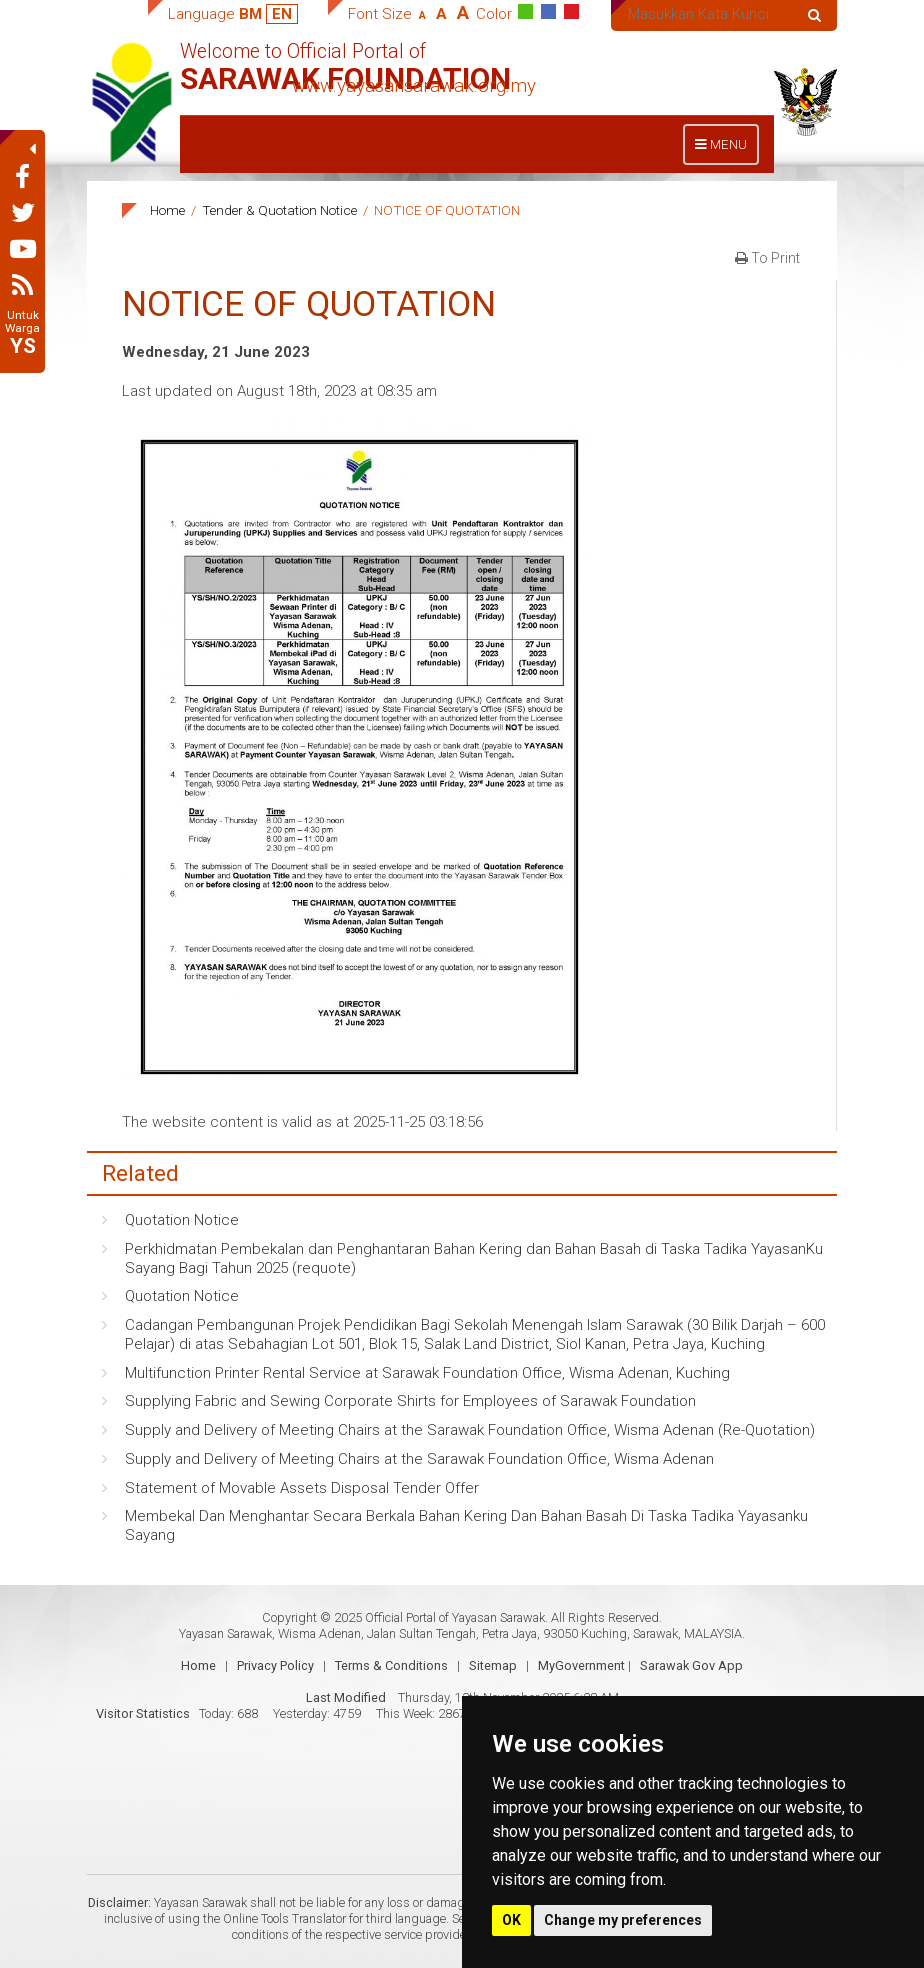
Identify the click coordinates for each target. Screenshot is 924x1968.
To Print (767, 258)
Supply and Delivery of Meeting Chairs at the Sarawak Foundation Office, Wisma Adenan (419, 1459)
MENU (726, 149)
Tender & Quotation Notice (279, 210)
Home (167, 210)
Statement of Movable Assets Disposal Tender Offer (302, 1488)
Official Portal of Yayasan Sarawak (455, 1617)
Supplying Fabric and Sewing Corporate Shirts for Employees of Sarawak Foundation (410, 1401)
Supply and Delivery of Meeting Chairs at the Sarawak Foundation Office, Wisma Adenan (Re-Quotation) (470, 1430)
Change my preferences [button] (623, 1920)
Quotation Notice (182, 1220)
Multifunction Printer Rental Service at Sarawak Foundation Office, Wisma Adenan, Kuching (427, 1373)
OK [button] (511, 1920)
